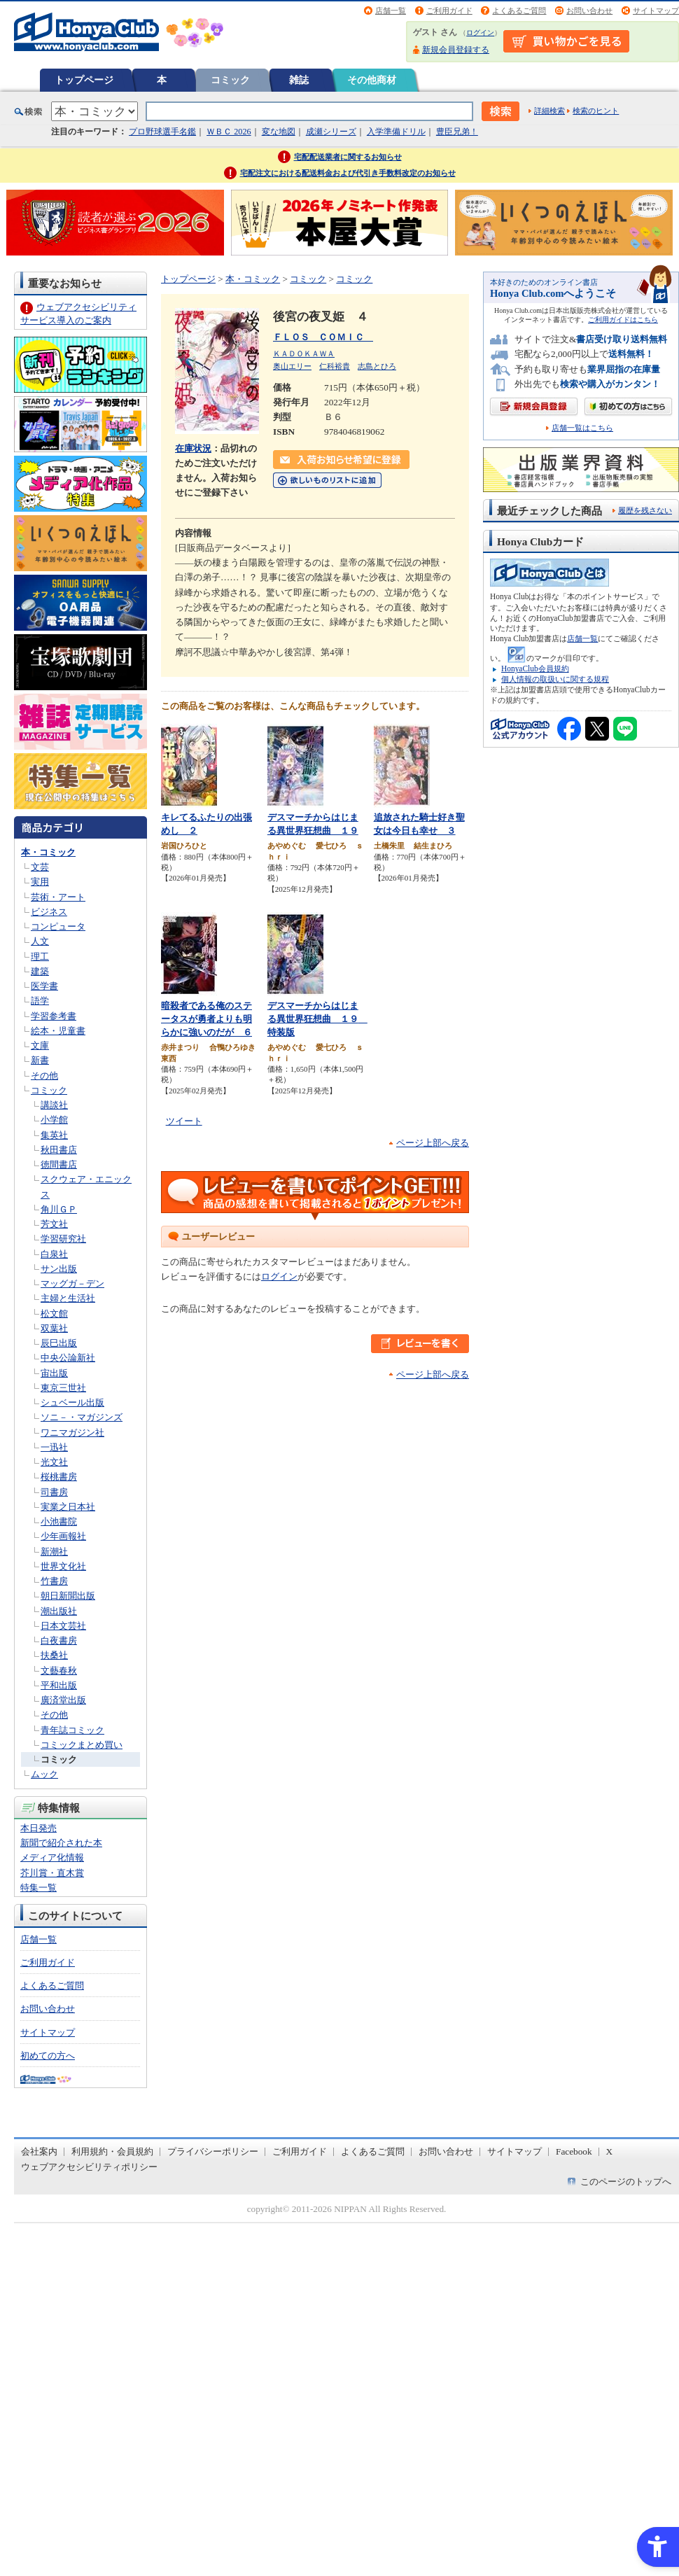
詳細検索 (549, 110)
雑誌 (299, 79)
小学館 (54, 1119)
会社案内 (39, 2151)
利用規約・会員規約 (112, 2151)
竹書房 (54, 1581)
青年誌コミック (72, 1730)
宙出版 (54, 1373)
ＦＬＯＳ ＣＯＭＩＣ (323, 337)
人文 (40, 941)
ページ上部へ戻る (432, 1143)
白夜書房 (59, 1640)
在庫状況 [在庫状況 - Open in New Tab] (193, 448)
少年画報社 (63, 1536)
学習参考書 (53, 1016)
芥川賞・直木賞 (52, 1873)
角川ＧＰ (59, 1209)
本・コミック (48, 852)
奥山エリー (292, 366)
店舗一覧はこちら (582, 428)
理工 (40, 956)
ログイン (480, 32)
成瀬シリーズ (331, 131)
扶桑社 (54, 1655)
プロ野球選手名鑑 (162, 131)
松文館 (54, 1313)
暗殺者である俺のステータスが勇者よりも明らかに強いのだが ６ (206, 1018)
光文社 (54, 1462)
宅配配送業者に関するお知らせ (348, 157)
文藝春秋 (59, 1670)
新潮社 (54, 1551)
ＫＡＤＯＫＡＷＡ (304, 353)
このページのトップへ (625, 2181)
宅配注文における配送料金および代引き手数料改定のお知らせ (348, 173)
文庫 (40, 1045)
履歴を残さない (645, 510)
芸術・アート (58, 897)
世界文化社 (63, 1566)
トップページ (84, 79)
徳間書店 (59, 1164)
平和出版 (59, 1685)
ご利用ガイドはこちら (623, 319)
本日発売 (38, 1828)
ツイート (184, 1121)
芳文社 (54, 1224)
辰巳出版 (59, 1343)
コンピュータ (58, 926)
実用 (40, 881)
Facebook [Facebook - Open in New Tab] (574, 2151)
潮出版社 (59, 1611)
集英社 (54, 1135)
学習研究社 (63, 1238)
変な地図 (278, 131)
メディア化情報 (52, 1857)
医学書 (44, 986)
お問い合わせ (589, 10)
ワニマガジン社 (72, 1432)
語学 (40, 1000)
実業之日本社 (68, 1507)
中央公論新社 (68, 1357)
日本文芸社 (63, 1625)
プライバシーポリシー (212, 2151)
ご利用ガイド (449, 10)
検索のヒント (596, 110)
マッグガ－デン (72, 1283)
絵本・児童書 (58, 1031)
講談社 (54, 1105)
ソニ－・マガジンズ (81, 1417)
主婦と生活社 (68, 1298)
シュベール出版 (72, 1402)
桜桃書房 (59, 1476)
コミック (230, 79)
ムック (44, 1774)
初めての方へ (47, 2055)
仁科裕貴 (334, 366)
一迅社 (54, 1447)
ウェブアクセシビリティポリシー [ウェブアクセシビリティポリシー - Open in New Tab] (89, 2167)
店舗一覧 (390, 10)
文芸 (40, 867)
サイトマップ (656, 10)
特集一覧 (38, 1887)
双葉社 (54, 1328)
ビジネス (49, 911)
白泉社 (54, 1254)
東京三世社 (63, 1387)
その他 (44, 1075)
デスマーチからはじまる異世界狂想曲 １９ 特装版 (317, 1018)
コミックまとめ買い (81, 1745)
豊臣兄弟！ (457, 131)
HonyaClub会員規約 (535, 668)
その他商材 (371, 79)
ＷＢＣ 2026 (228, 131)
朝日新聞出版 (68, 1595)
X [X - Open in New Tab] (609, 2151)
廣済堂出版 (63, 1700)
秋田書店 (59, 1149)
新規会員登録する (455, 50)
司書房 (54, 1492)
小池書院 (59, 1521)
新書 (40, 1060)
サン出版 (59, 1269)
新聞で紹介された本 (61, 1842)
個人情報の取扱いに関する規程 (555, 679)
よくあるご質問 (519, 10)
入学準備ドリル (396, 131)
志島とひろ (377, 366)
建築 (40, 971)
